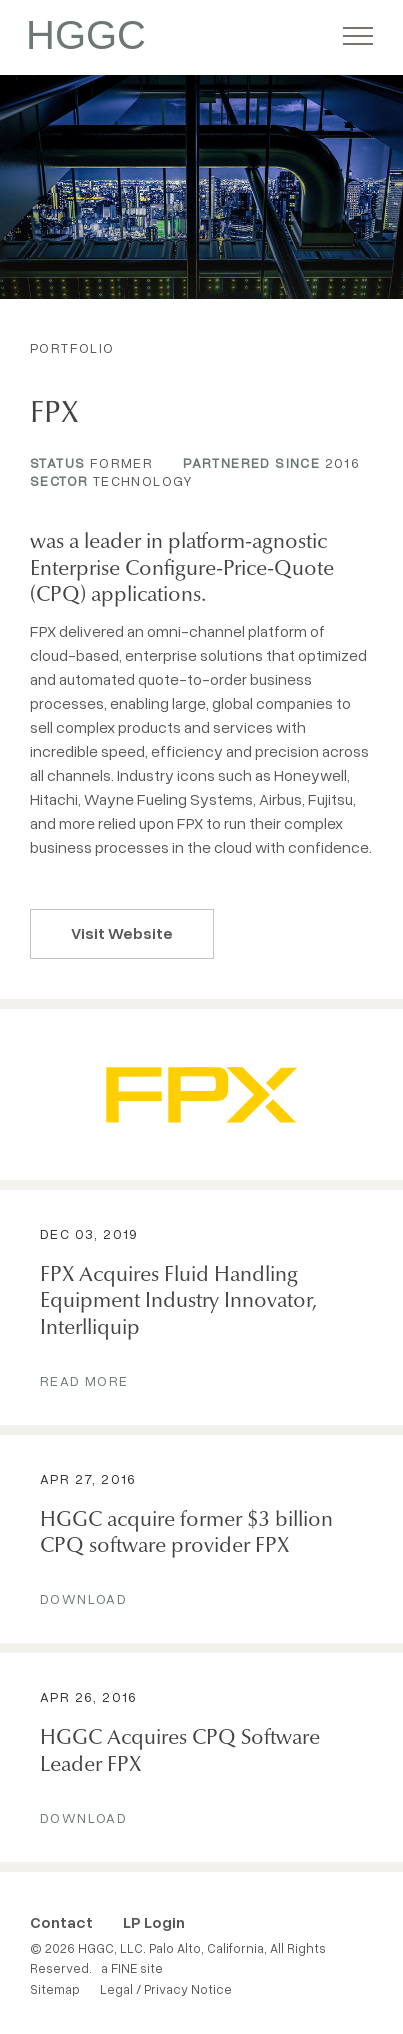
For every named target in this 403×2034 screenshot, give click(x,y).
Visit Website (122, 933)
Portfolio (72, 347)
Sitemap (55, 1989)
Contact (61, 1922)
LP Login (154, 1922)
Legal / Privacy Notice (166, 1989)
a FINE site (132, 1968)
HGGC (86, 35)
